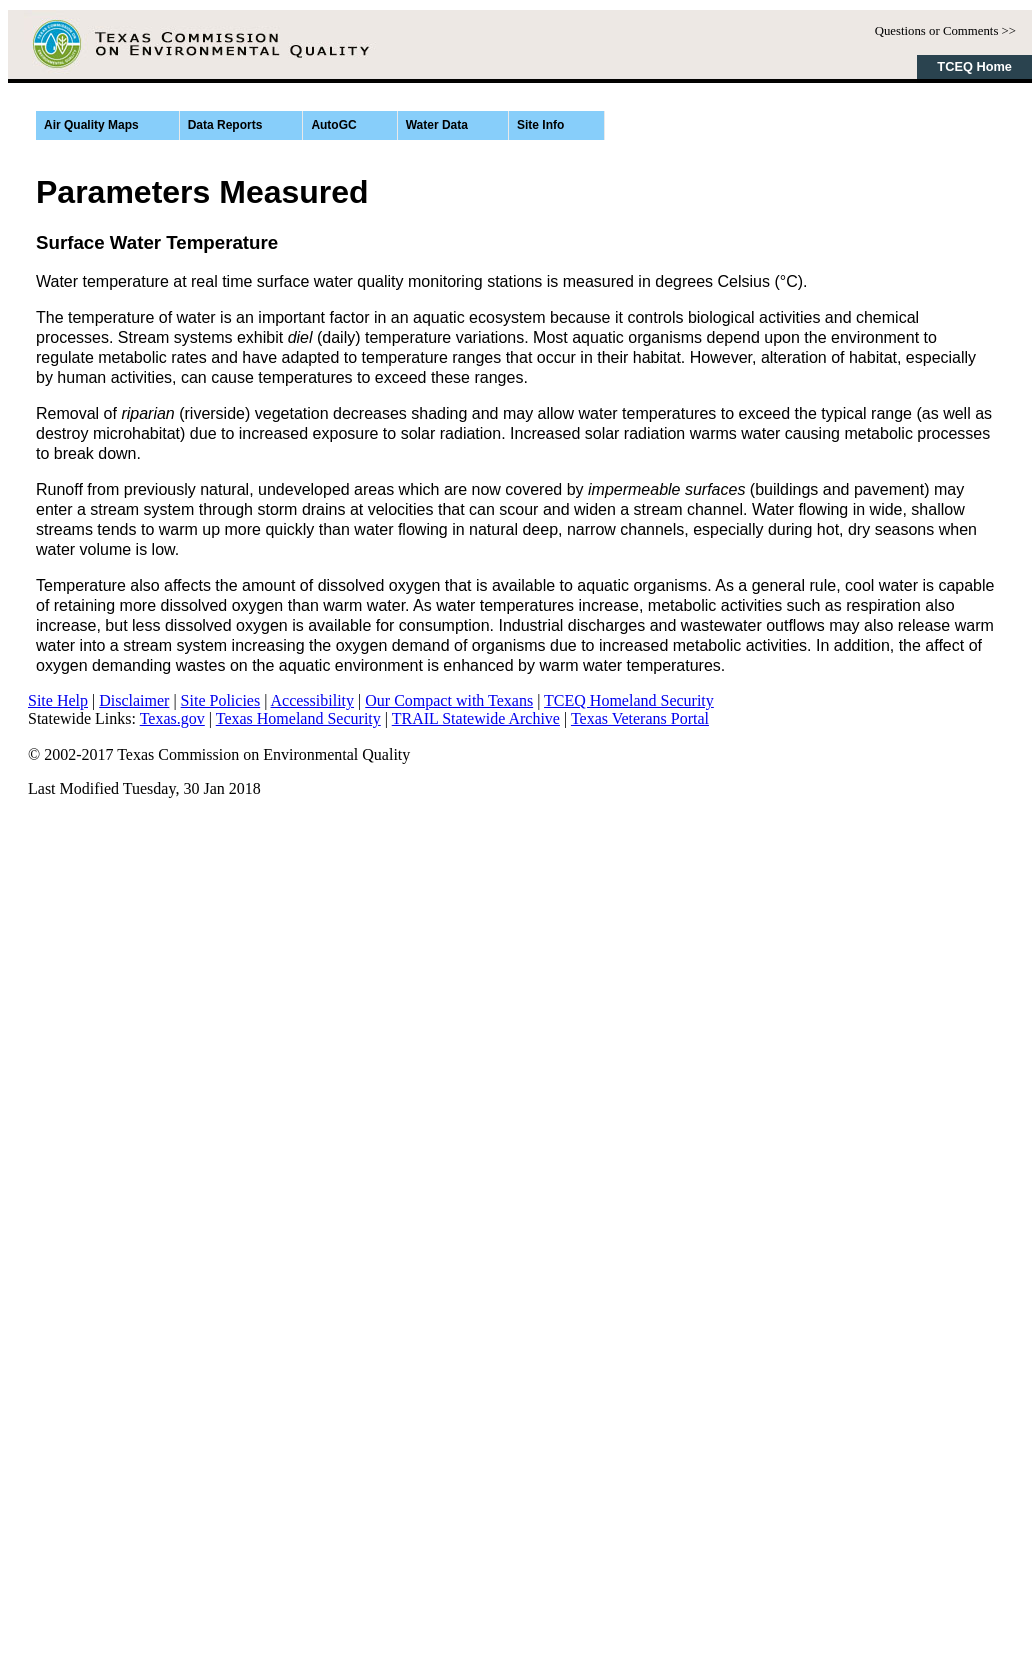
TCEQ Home (974, 66)
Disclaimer (134, 700)
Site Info (540, 125)
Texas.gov (172, 718)
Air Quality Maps (91, 125)
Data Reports (225, 125)
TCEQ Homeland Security (629, 700)
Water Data (437, 125)
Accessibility (313, 700)
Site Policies (221, 700)
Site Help (58, 700)
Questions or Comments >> (945, 31)
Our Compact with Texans (449, 700)
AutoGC (333, 125)
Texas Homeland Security (298, 718)
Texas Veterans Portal (640, 718)
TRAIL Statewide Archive (476, 718)
